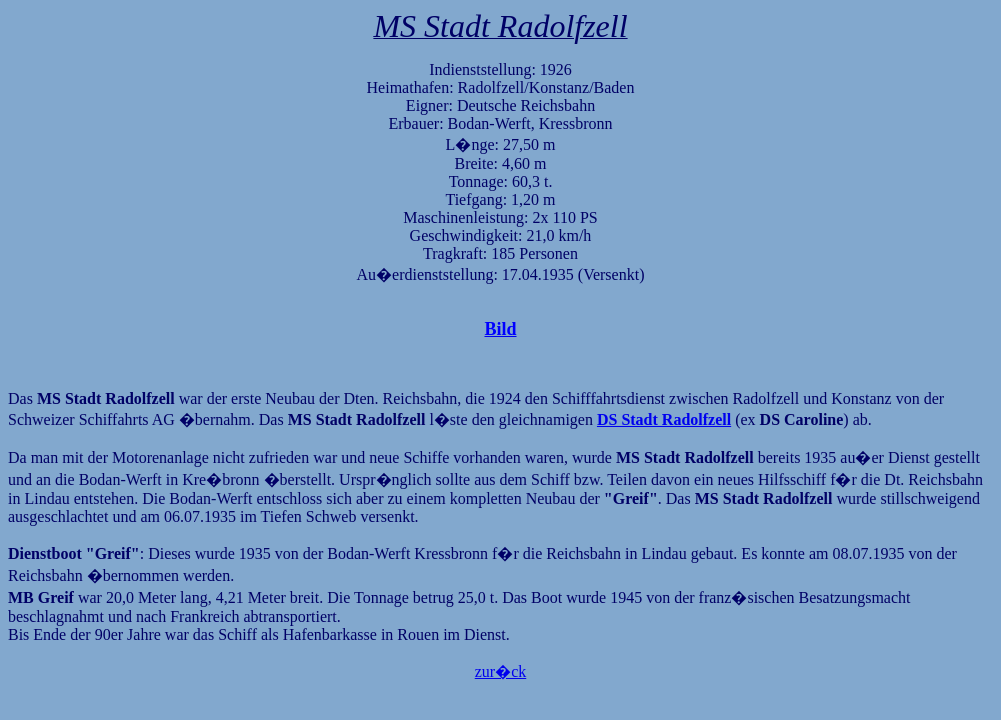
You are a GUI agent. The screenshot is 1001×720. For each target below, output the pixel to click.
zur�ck (501, 671)
